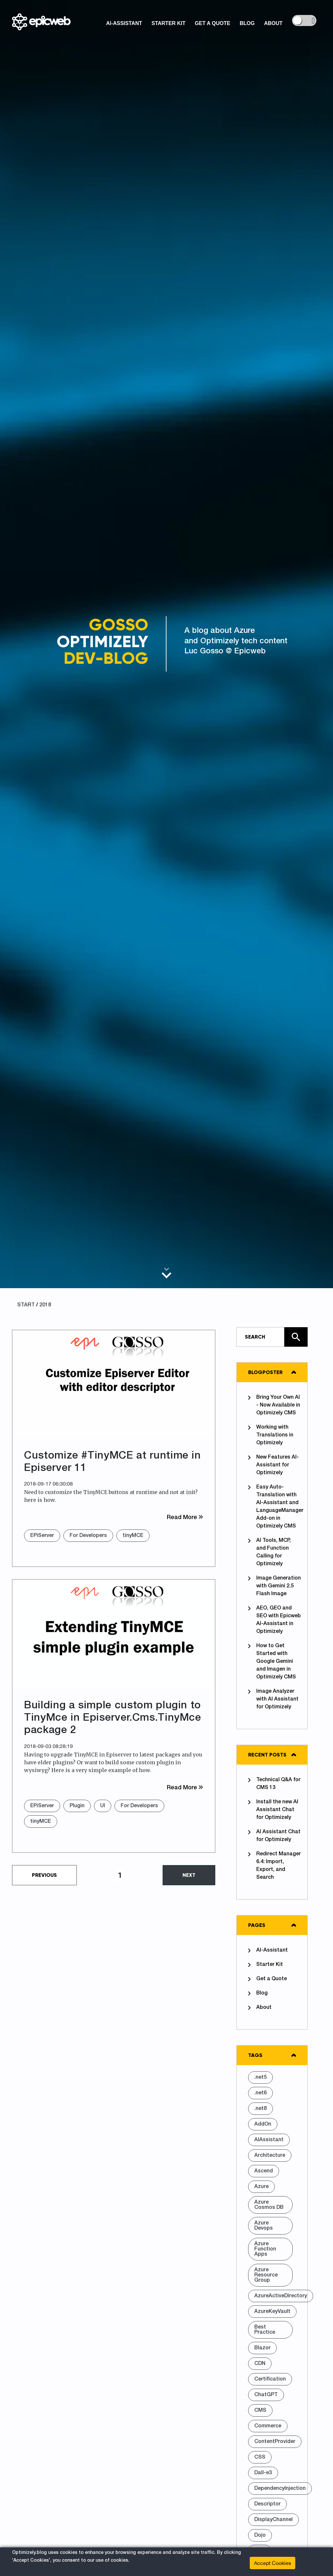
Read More (185, 1517)
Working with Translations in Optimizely (270, 1434)
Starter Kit (265, 1965)
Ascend (263, 2171)
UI (102, 1806)
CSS (259, 2457)
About (260, 2008)
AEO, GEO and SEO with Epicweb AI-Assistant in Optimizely (274, 1619)
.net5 (260, 2077)
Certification (270, 2379)
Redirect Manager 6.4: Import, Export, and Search (274, 1865)
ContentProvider (274, 2441)
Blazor (262, 2348)
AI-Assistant (268, 1950)
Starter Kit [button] (169, 23)
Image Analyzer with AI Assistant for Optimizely (273, 1698)
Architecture (269, 2155)
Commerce (267, 2426)
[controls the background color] (304, 20)
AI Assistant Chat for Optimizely (274, 1835)
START (26, 1305)
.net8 (260, 2108)
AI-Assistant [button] (124, 23)
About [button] (273, 23)
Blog (258, 1993)
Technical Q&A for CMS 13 (274, 1783)
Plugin (77, 1806)
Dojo (260, 2535)
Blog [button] (247, 23)
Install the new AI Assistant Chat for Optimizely (273, 1809)
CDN (259, 2363)
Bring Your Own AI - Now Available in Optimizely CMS (274, 1405)
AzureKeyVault (272, 2311)
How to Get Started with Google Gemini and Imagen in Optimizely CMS (272, 1661)
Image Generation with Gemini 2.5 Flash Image (274, 1585)
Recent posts (267, 1755)
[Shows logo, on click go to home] (41, 20)
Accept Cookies (272, 2563)
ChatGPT (266, 2395)
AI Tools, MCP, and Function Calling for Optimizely (269, 1552)
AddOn (262, 2124)
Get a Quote (267, 1979)
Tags (255, 2055)
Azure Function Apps (265, 2249)
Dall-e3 (263, 2473)
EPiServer (42, 1535)
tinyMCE (133, 1535)
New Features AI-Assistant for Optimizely (273, 1464)
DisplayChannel (273, 2519)
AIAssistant (269, 2140)
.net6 (260, 2093)
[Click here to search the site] (296, 1337)
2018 (45, 1305)
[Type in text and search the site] (272, 1337)
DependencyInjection (280, 2488)
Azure (261, 2186)
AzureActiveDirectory (280, 2296)
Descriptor (267, 2504)
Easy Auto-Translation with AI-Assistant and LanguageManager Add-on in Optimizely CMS (274, 1506)
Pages (256, 1925)
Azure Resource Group (266, 2275)
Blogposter (265, 1372)
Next (188, 1875)
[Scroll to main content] (166, 1273)
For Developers (88, 1535)
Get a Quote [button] (212, 23)
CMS (260, 2410)
